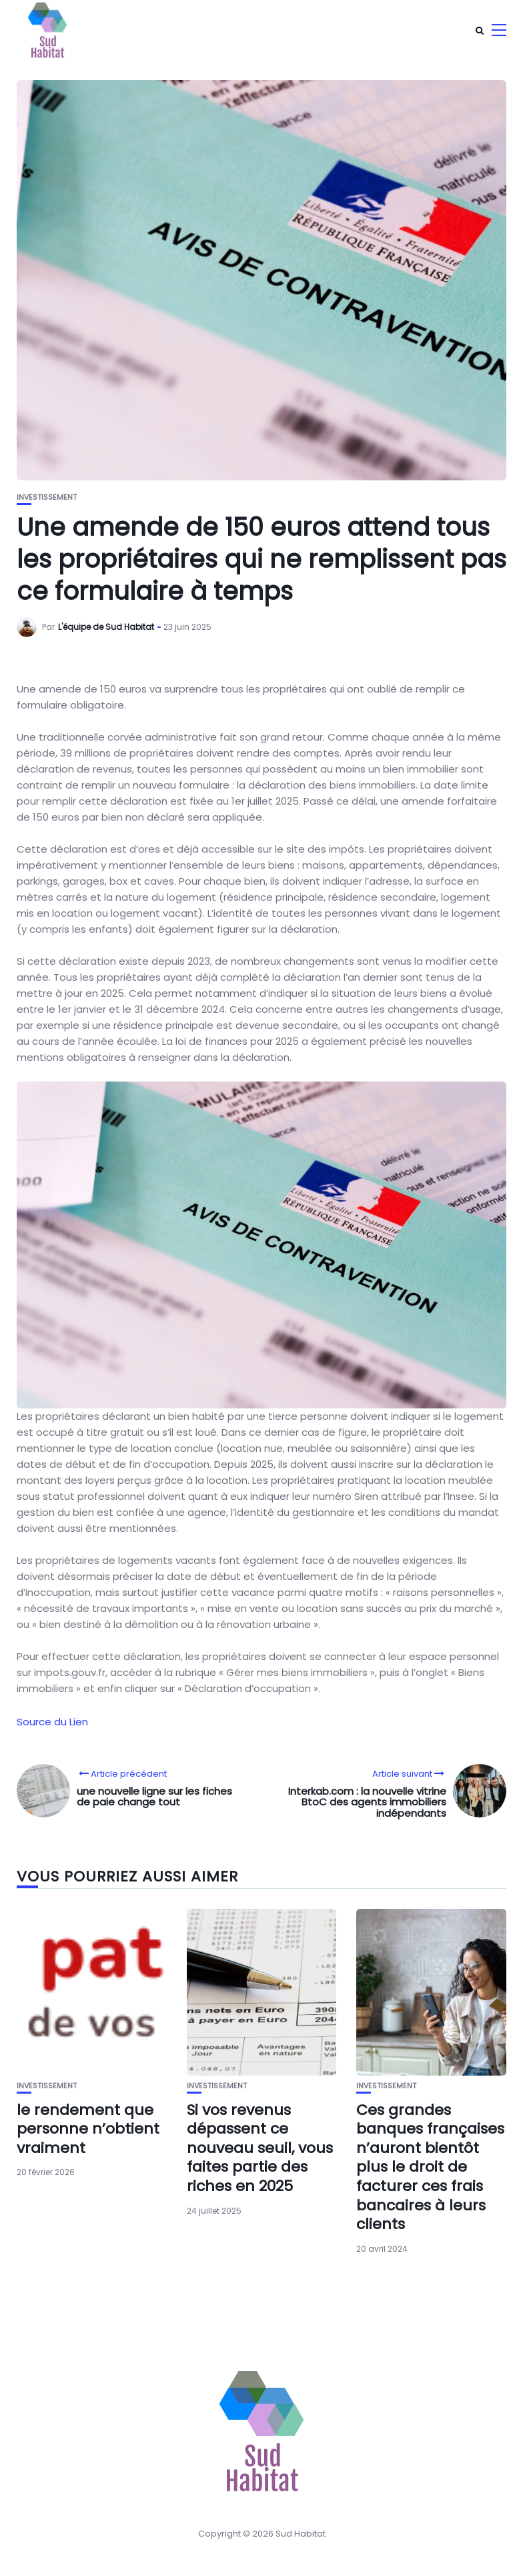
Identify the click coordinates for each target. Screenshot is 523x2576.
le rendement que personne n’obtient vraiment (88, 2129)
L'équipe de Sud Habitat (106, 626)
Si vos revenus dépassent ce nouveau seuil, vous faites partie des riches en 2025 (260, 2148)
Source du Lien (52, 1722)
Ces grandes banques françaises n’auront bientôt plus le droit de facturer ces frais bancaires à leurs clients (430, 2167)
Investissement (47, 497)
